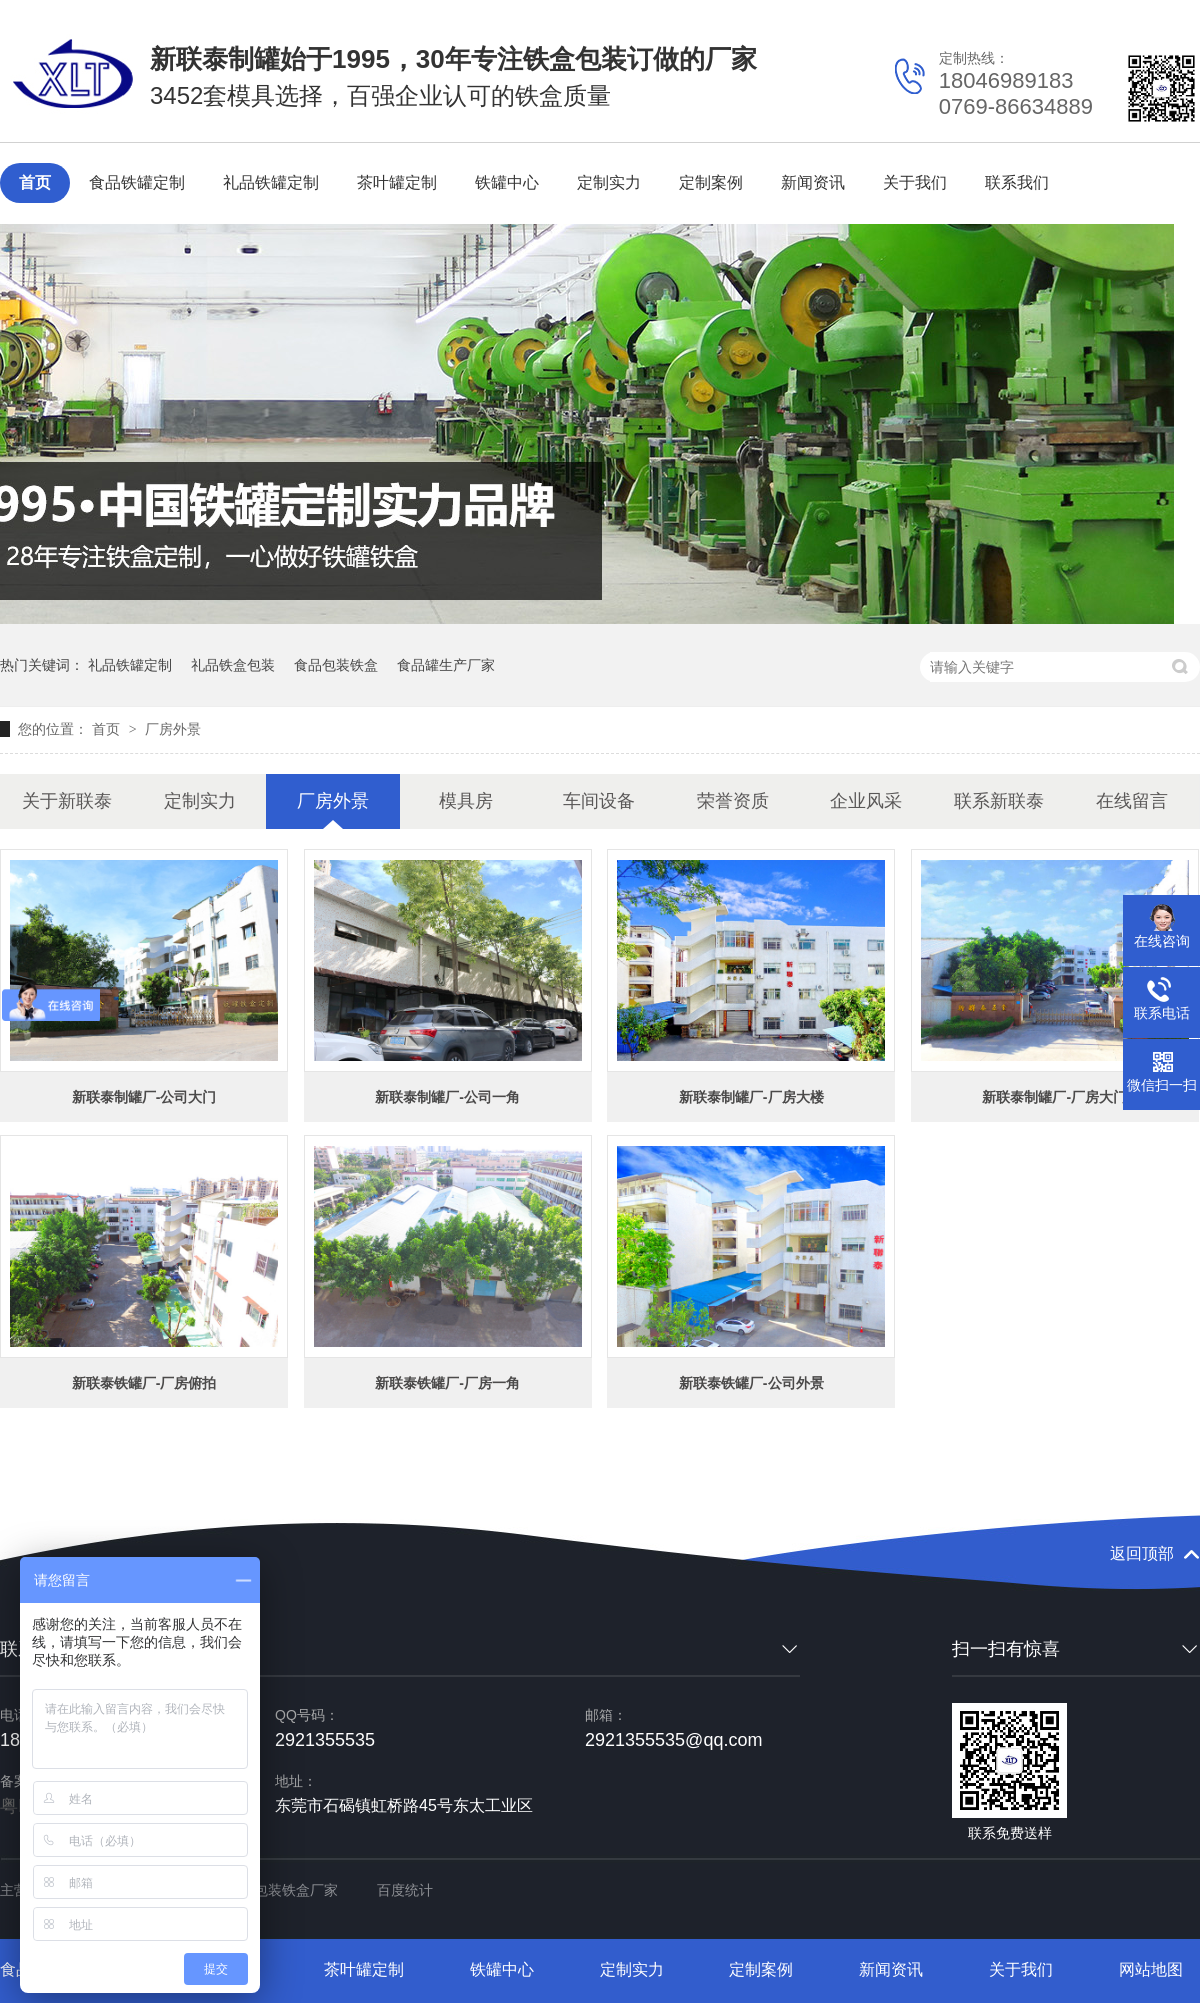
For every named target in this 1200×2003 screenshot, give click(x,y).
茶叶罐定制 (397, 182)
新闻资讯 (813, 182)
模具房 (466, 801)
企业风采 (866, 801)
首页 (35, 182)
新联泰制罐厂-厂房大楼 (751, 1097)
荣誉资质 (733, 801)
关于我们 (915, 182)
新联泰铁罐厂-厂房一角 (447, 1383)
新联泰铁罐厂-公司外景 (751, 1383)
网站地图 (1151, 1969)
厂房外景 (173, 729)
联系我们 (1017, 182)
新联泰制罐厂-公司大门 (144, 1097)
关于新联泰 (67, 801)
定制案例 (711, 182)
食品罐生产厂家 (446, 665)
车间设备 (599, 801)
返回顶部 (1142, 1553)
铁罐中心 (507, 182)
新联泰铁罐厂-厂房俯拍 (144, 1383)
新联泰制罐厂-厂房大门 (1054, 1097)
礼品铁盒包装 (233, 665)
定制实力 (609, 182)
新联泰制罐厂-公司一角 (447, 1097)
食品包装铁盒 (336, 665)
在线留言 (1132, 801)
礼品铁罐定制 (271, 182)
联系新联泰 (999, 801)
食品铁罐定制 (137, 182)
